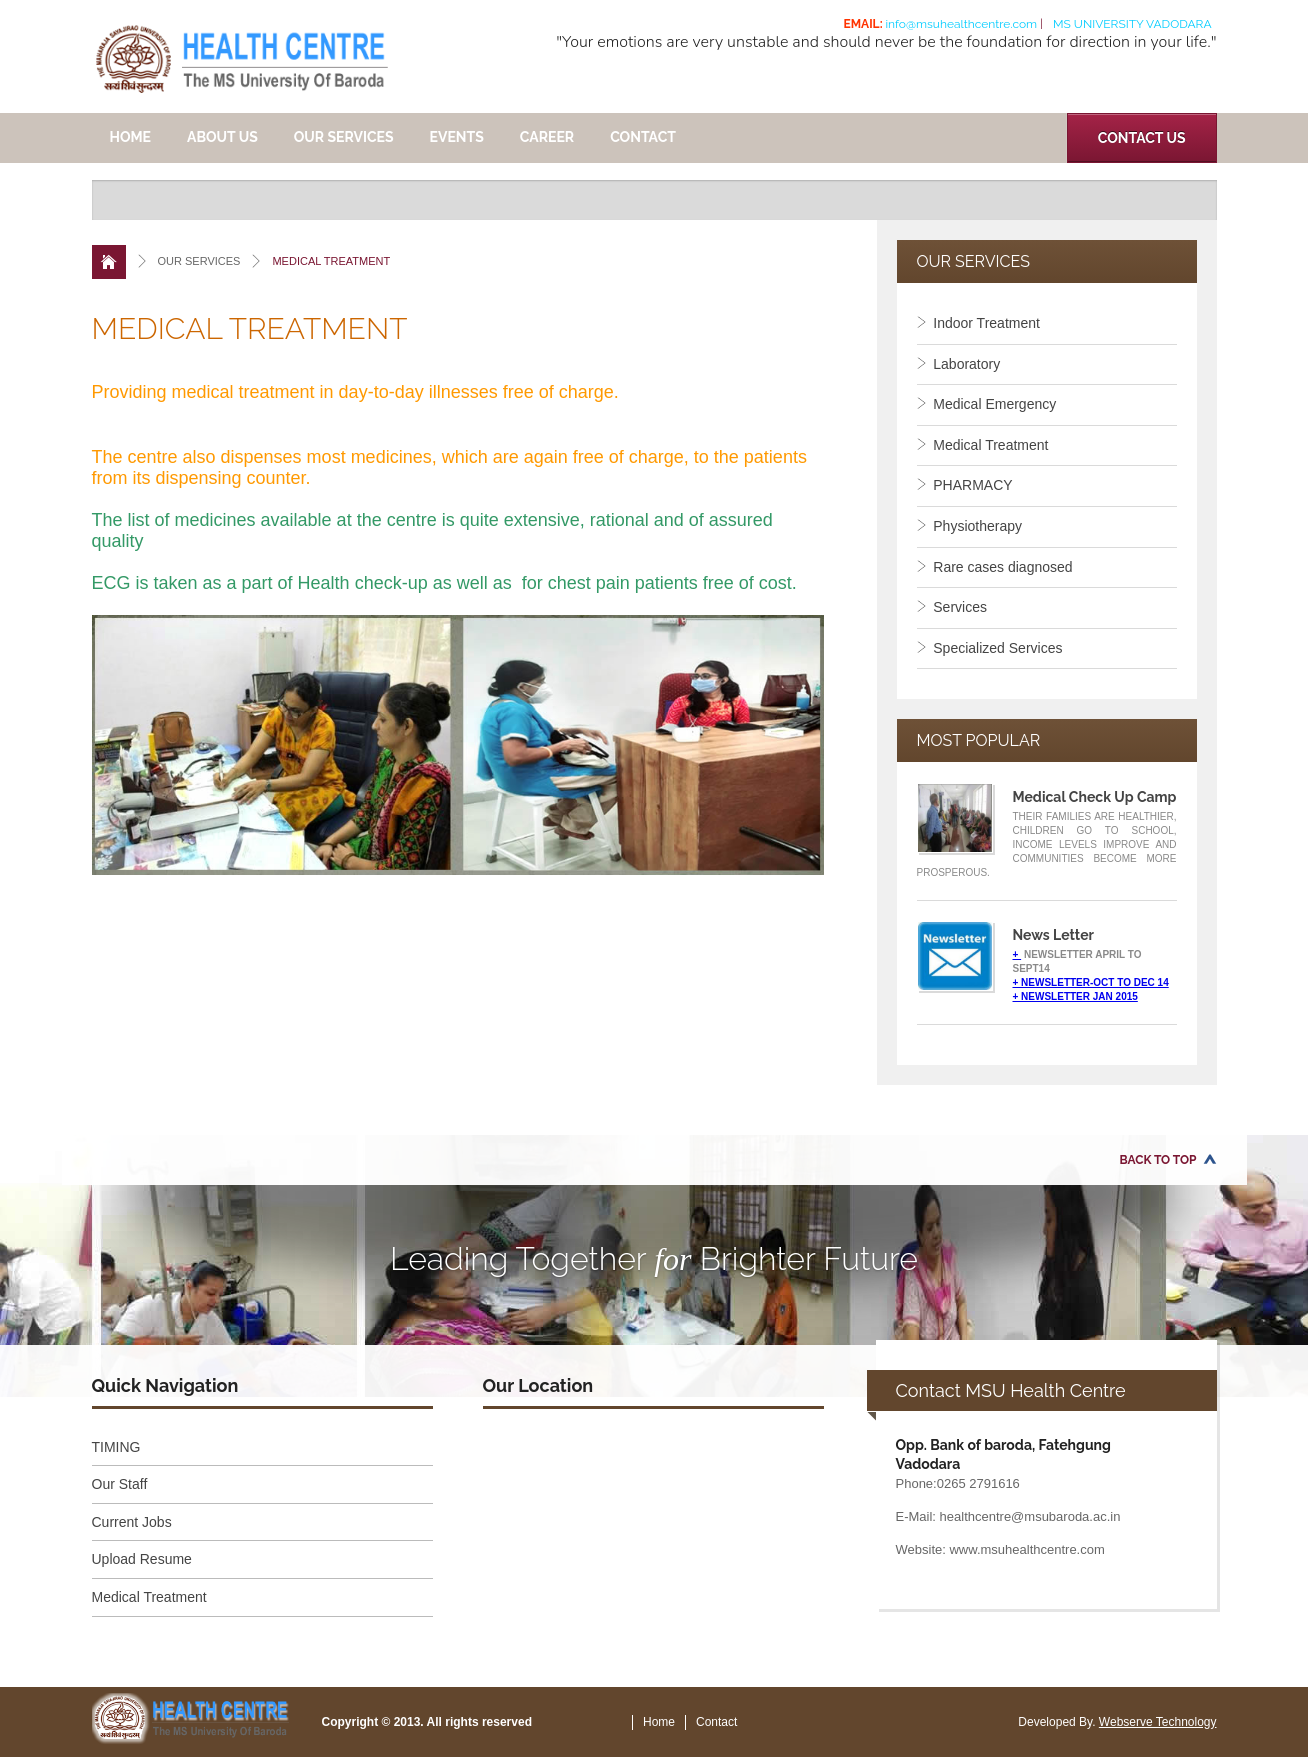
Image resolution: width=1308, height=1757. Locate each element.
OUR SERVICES (344, 137)
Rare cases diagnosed (995, 567)
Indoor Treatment (978, 323)
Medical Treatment (983, 445)
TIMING (116, 1447)
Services (952, 607)
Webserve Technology (1158, 1722)
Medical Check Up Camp (1095, 797)
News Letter (1053, 935)
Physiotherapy (970, 526)
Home (131, 137)
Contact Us (1142, 138)
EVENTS (457, 137)
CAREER (547, 137)
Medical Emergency (987, 404)
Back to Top (1158, 1160)
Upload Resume (142, 1559)
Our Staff (120, 1484)
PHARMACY (965, 485)
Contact (643, 137)
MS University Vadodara (1132, 24)
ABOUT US (222, 137)
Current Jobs (132, 1522)
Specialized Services (990, 648)
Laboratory (959, 364)
